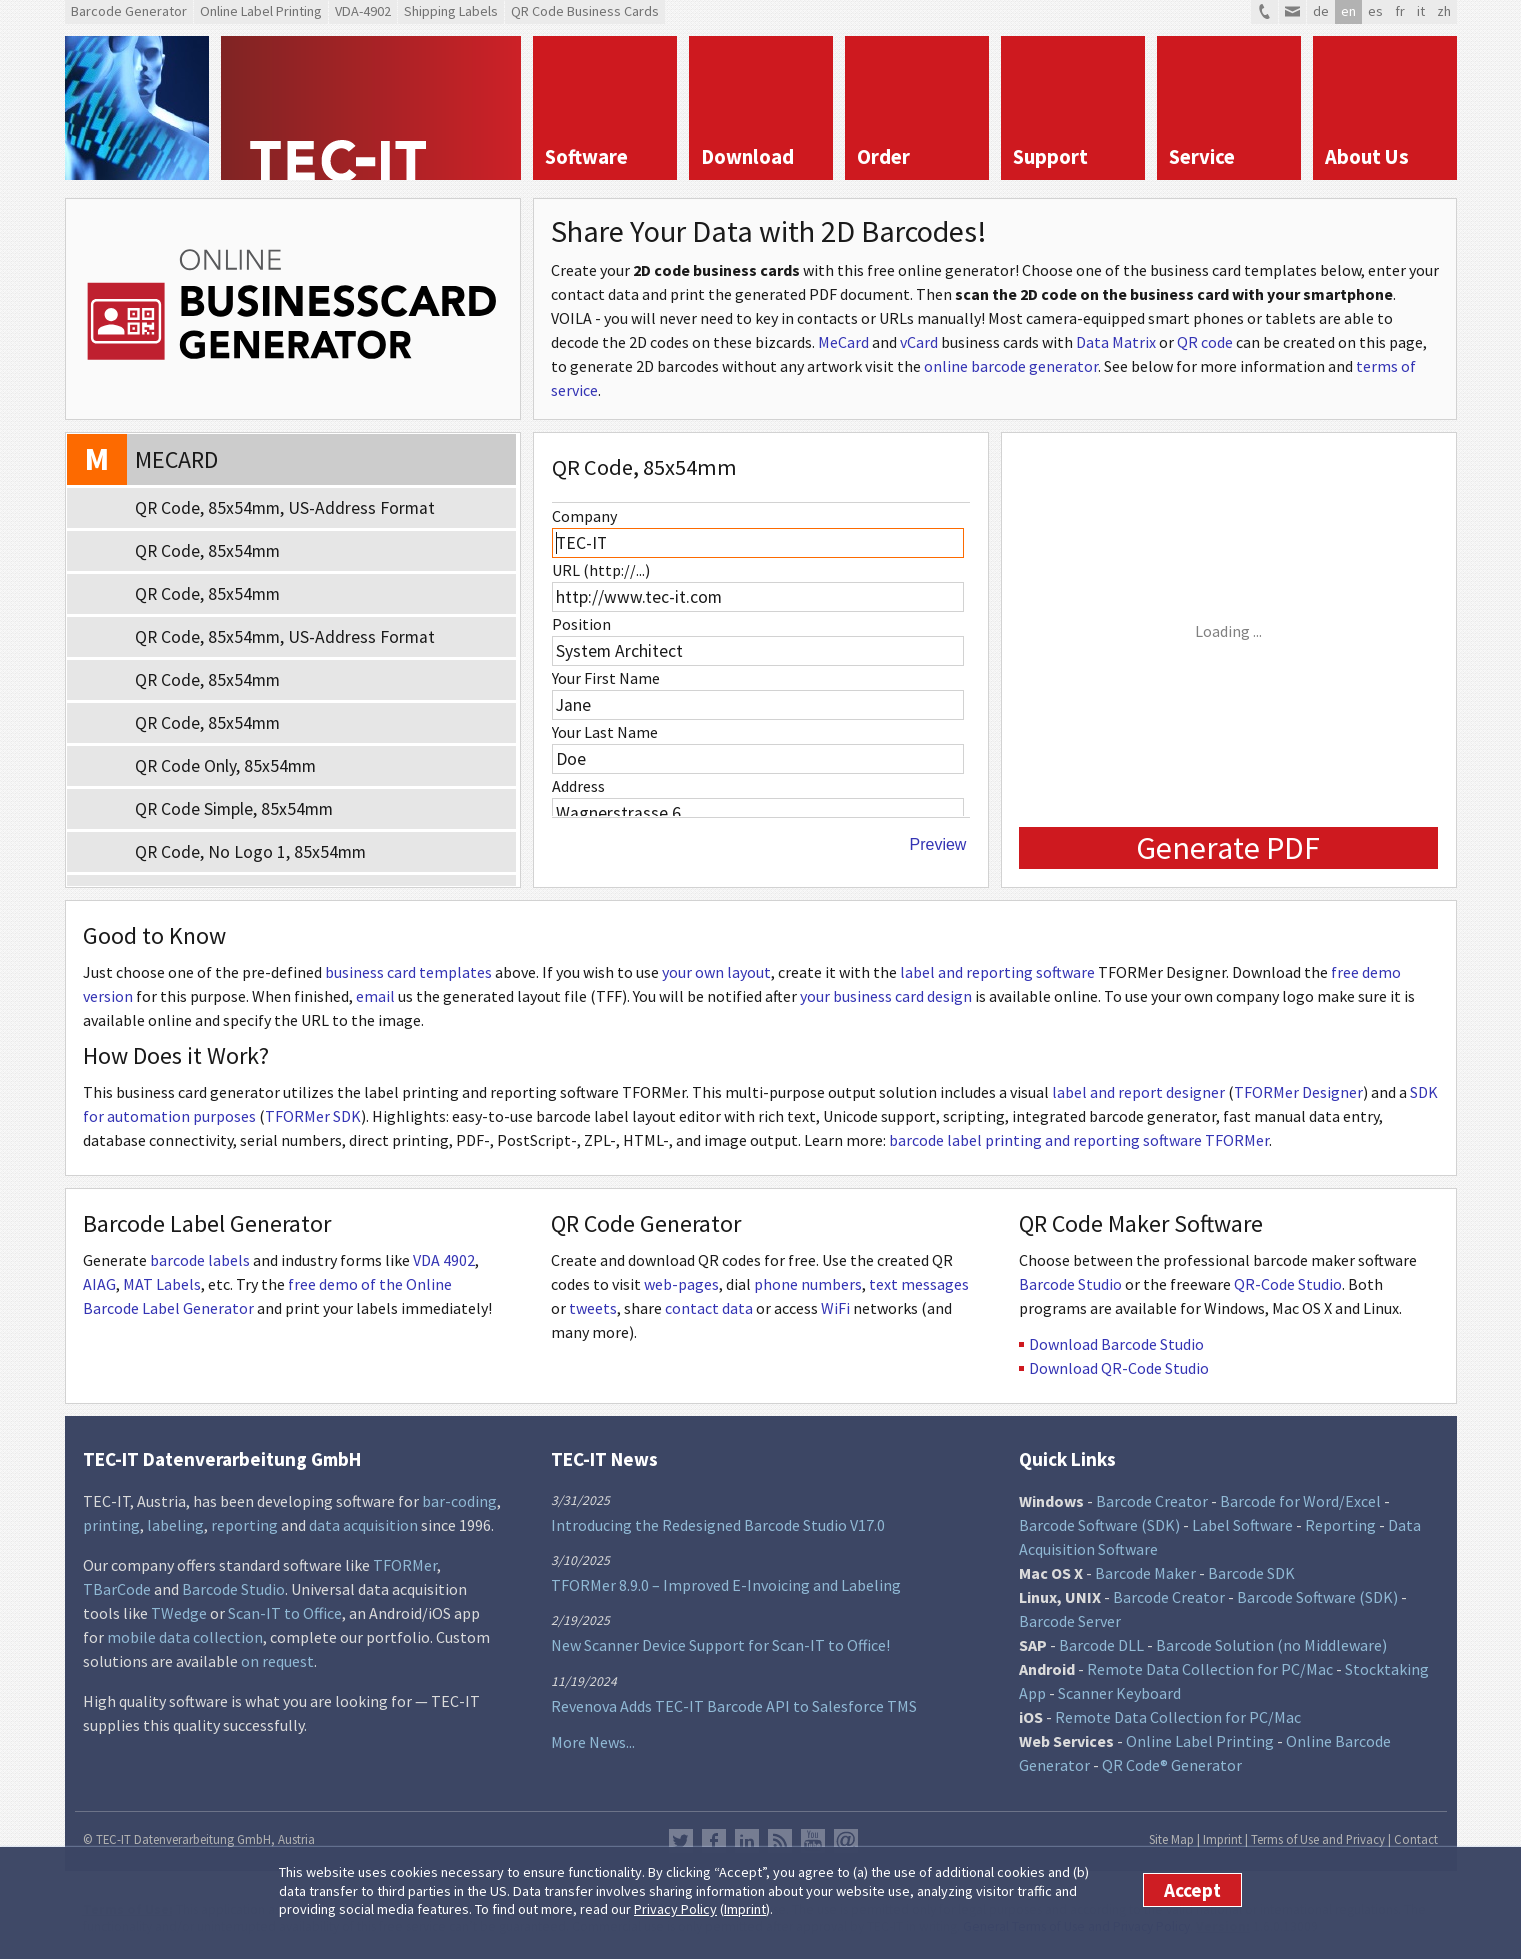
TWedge (179, 1613)
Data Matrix (1116, 342)
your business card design (886, 996)
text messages (919, 1284)
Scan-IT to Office (285, 1613)
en (1348, 11)
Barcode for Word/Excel (1300, 1501)
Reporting (1340, 1525)
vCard (919, 342)
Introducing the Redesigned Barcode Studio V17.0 (718, 1525)
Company (584, 516)
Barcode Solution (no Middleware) (1271, 1645)
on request (277, 1661)
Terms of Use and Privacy (1318, 1839)
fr (1400, 11)
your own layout (716, 972)
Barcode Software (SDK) (1099, 1525)
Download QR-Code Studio (1119, 1368)
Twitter (681, 1841)
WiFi (835, 1308)
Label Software (1242, 1525)
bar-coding (459, 1501)
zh (1444, 11)
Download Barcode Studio (1116, 1344)
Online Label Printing (1200, 1741)
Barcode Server (1070, 1621)
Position (581, 624)
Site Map (1171, 1839)
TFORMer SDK (313, 1116)
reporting (244, 1525)
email (375, 996)
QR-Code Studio (1288, 1284)
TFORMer (405, 1565)
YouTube (813, 1841)
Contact (1416, 1839)
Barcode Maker (1145, 1573)
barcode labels (200, 1260)
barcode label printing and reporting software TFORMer (1079, 1140)
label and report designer (1138, 1092)
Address (578, 786)
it (1421, 11)
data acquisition (363, 1525)
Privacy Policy (675, 1909)
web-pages (681, 1284)
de (1321, 11)
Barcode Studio (1070, 1284)
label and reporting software (997, 972)
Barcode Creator (1152, 1501)
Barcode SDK (1251, 1573)
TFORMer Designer (1298, 1092)
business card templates (408, 972)
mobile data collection (185, 1637)
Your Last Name (605, 732)
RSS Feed (780, 1841)
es (1375, 11)
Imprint (745, 1909)
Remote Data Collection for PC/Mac (1210, 1669)
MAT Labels (162, 1284)
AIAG (99, 1284)
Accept (1192, 1890)
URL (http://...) (601, 570)
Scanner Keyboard (1119, 1693)
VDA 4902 (444, 1260)
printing (111, 1525)
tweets (593, 1308)
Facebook (714, 1841)
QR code (1205, 342)
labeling (175, 1525)
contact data (709, 1308)
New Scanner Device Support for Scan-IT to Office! (720, 1645)
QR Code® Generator (1172, 1765)
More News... (593, 1742)
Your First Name (606, 678)
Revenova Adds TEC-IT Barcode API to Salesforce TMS (734, 1706)
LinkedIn (747, 1841)
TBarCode (117, 1589)
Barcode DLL (1101, 1645)
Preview (938, 844)
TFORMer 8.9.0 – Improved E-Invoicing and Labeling (726, 1585)
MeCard (843, 342)
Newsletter (846, 1841)
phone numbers (808, 1284)
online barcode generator (1011, 366)
